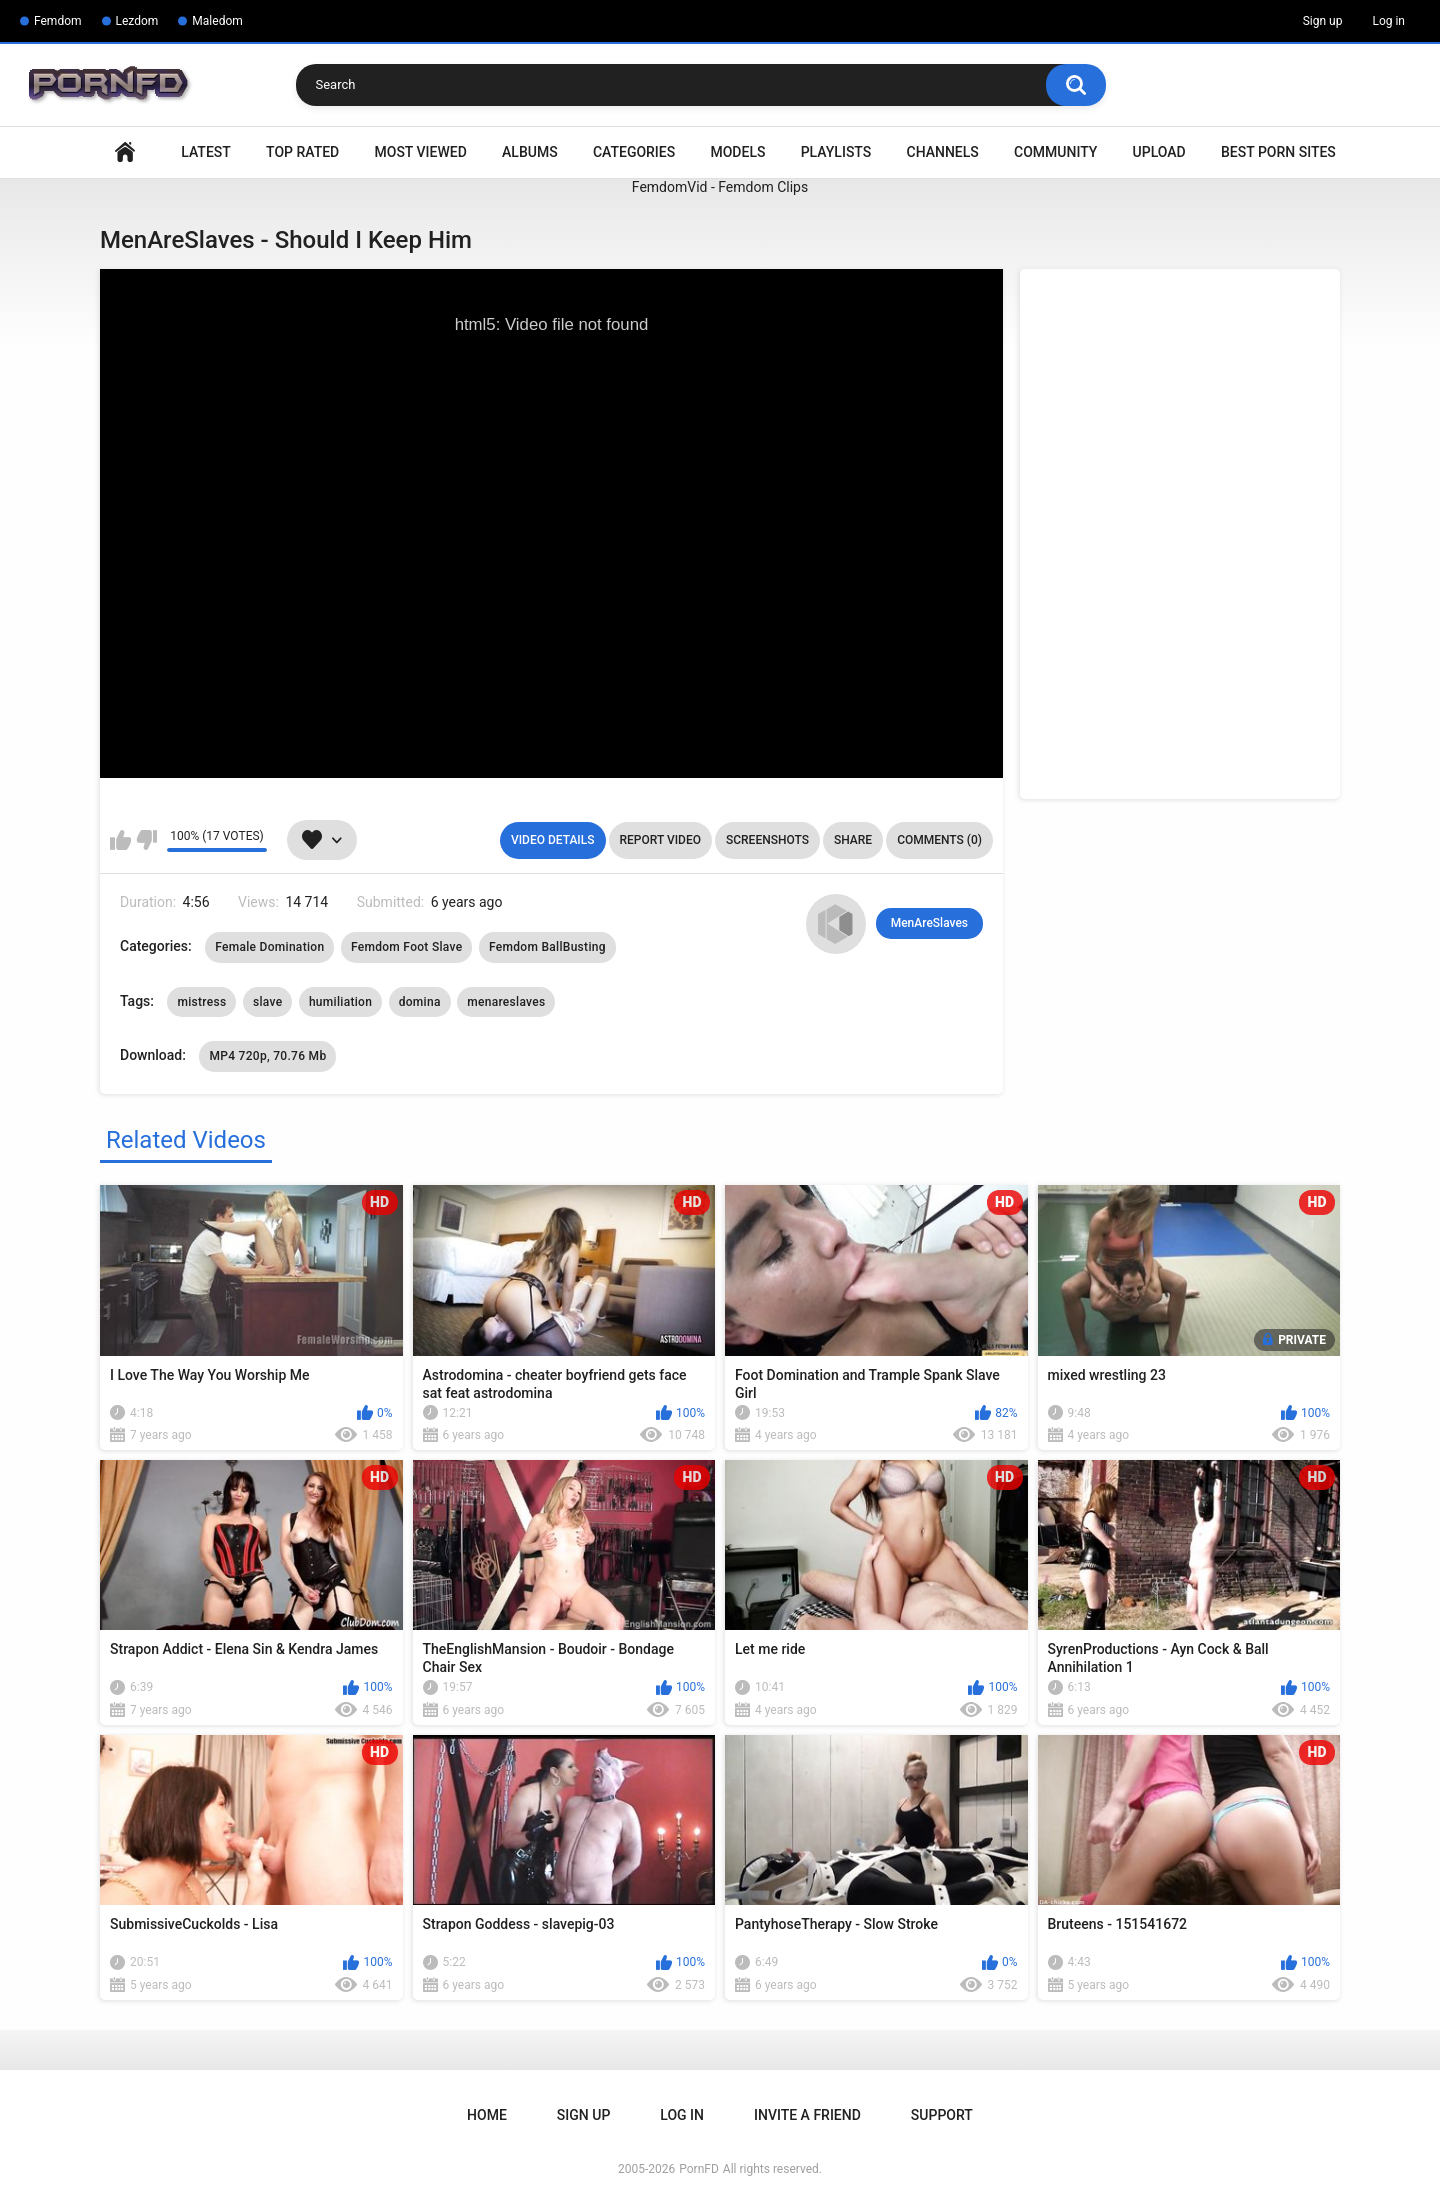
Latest (206, 152)
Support (942, 2115)
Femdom (58, 21)
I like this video (120, 840)
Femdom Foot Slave (407, 947)
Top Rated (302, 152)
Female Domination (269, 947)
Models (737, 152)
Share (853, 840)
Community (1055, 152)
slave (267, 1002)
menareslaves (506, 1002)
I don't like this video (146, 840)
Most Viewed (421, 152)
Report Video (660, 840)
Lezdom (137, 21)
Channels (943, 152)
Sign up (1323, 21)
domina (420, 1002)
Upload (1159, 152)
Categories (634, 152)
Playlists (836, 152)
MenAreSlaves (929, 923)
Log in (1388, 21)
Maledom (217, 21)
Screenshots (767, 840)
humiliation (340, 1002)
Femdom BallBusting (547, 947)
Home (125, 152)
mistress (201, 1002)
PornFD (699, 2169)
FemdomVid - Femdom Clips (720, 187)
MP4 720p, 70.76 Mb (267, 1056)
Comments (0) (939, 840)
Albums (530, 152)
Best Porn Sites (1278, 152)
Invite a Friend (807, 2115)
